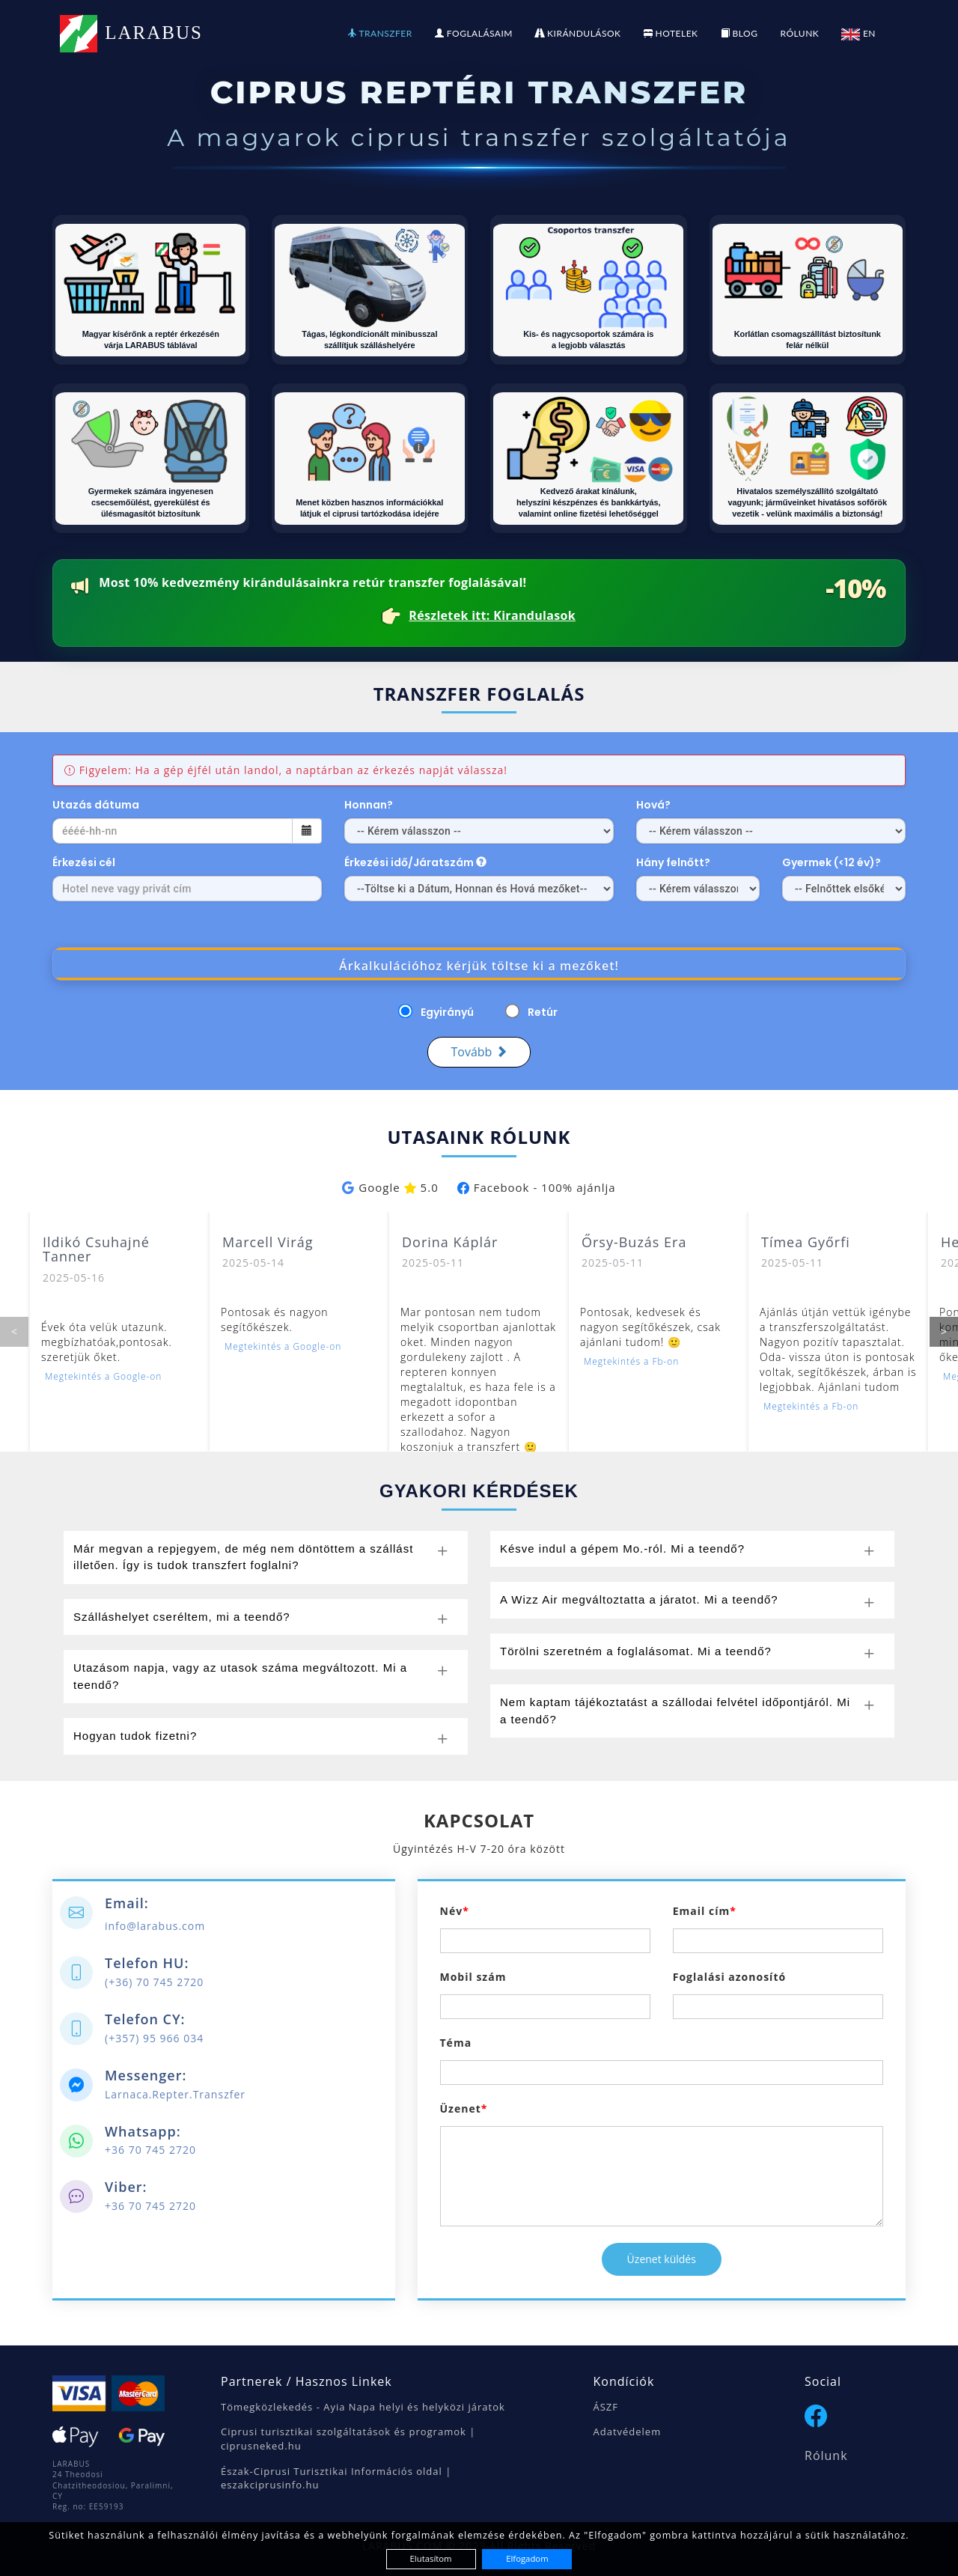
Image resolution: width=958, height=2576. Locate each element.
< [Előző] (14, 1331)
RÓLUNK (799, 33)
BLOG (739, 33)
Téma (456, 2042)
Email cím (701, 1911)
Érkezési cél (83, 862)
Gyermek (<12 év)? (832, 862)
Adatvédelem (628, 2431)
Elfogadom (527, 2558)
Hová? (653, 804)
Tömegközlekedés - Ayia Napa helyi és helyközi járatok (363, 2407)
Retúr (543, 1012)
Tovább (479, 1052)
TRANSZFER (379, 33)
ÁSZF (606, 2407)
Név (451, 1911)
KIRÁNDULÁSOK (578, 33)
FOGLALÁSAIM (474, 33)
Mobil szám (473, 1977)
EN (858, 33)
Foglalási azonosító (729, 1977)
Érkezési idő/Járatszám (415, 862)
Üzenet (460, 2108)
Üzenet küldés (661, 2259)
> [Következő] (944, 1331)
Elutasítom (431, 2558)
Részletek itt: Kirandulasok (492, 616)
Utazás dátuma (95, 804)
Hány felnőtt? (673, 862)
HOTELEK (671, 33)
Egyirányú (447, 1012)
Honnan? (368, 804)
